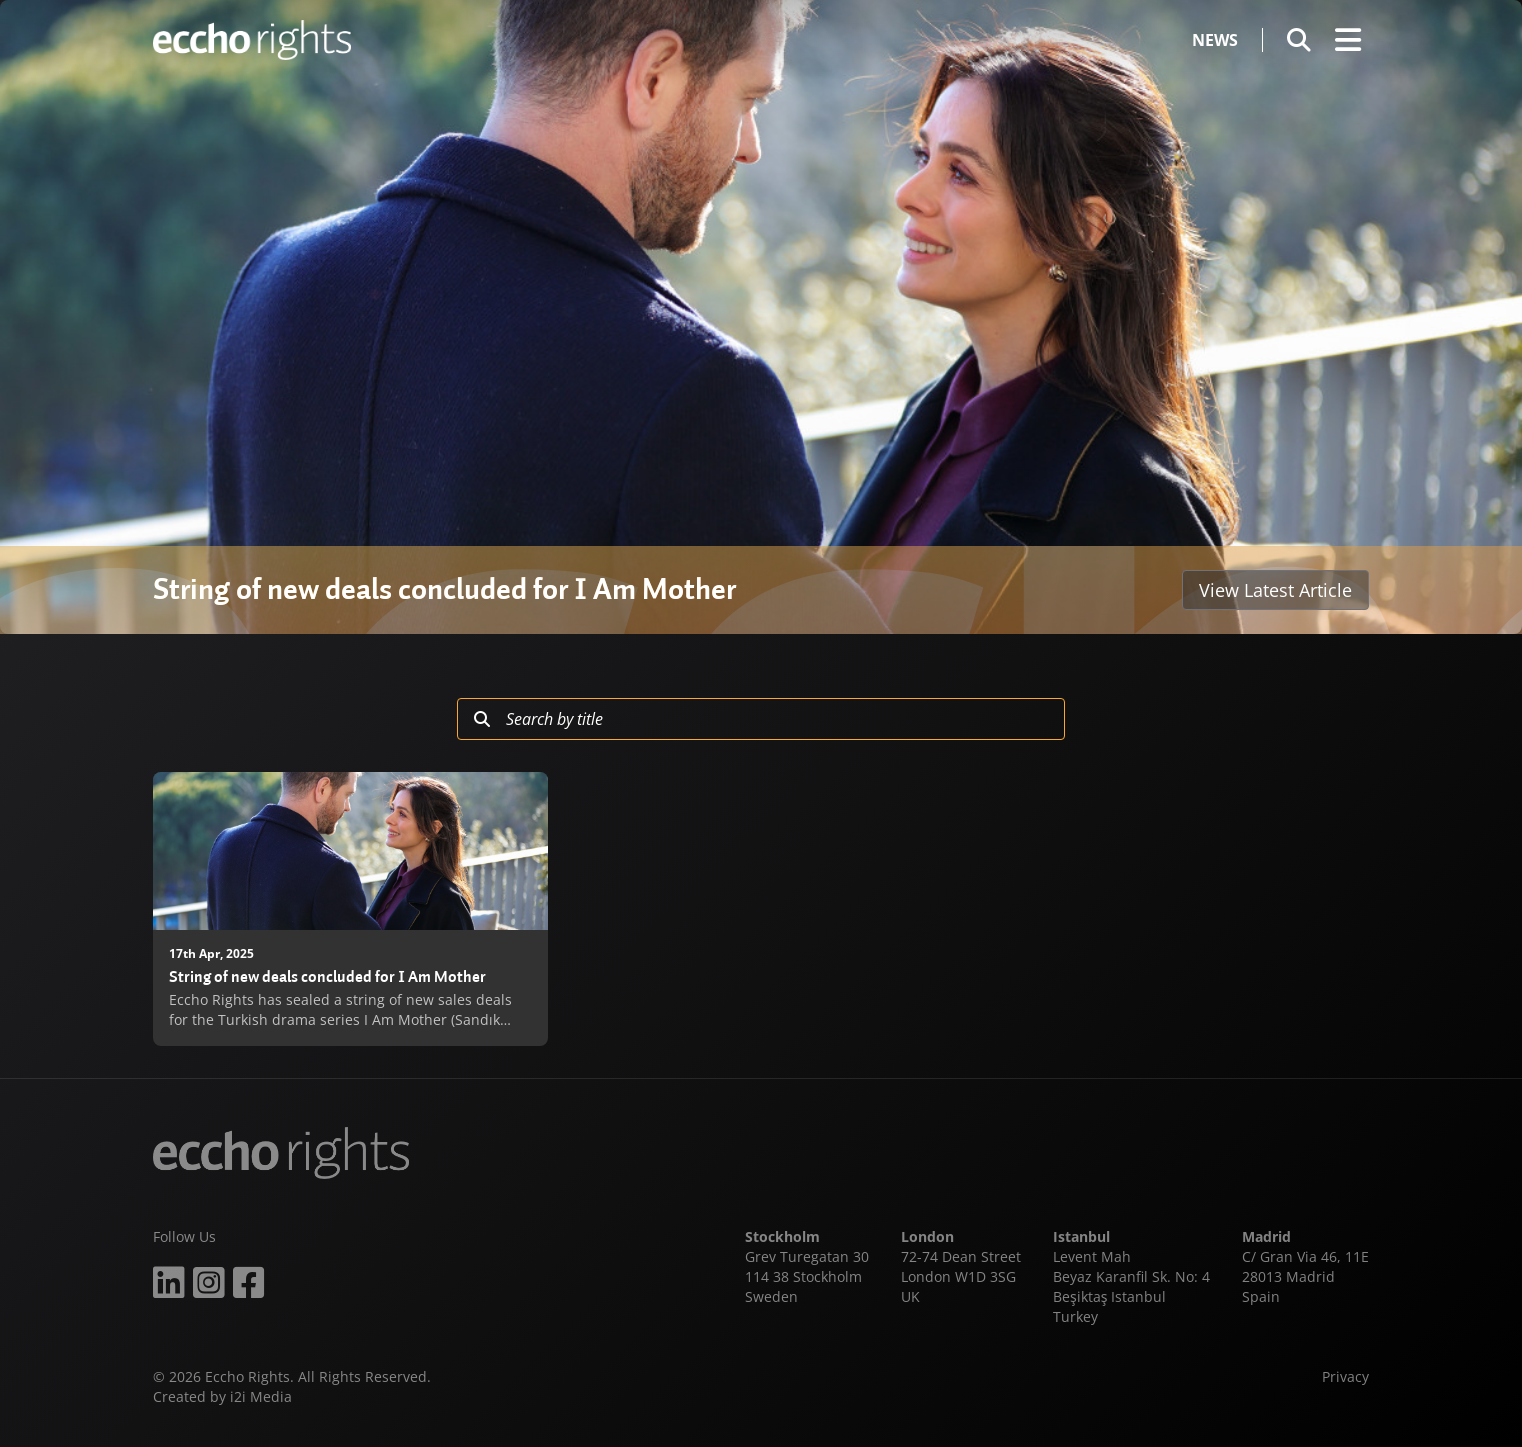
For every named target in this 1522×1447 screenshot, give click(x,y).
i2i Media (261, 1396)
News (1215, 40)
